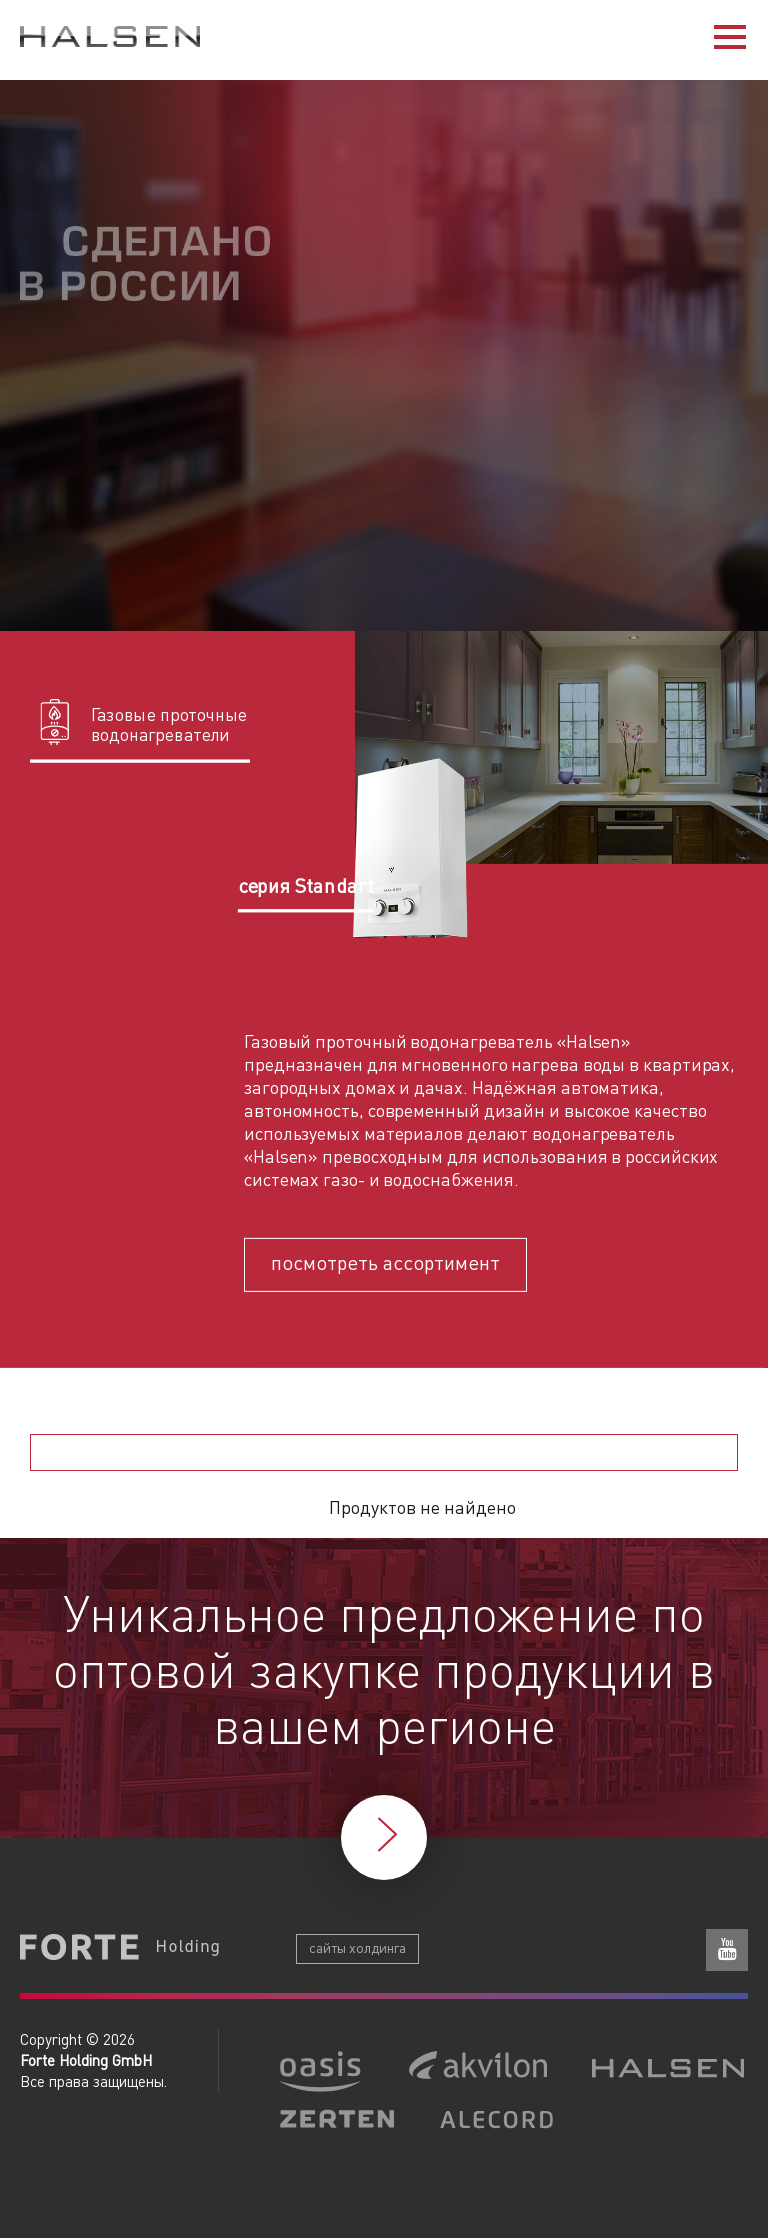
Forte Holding (120, 1949)
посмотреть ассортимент (385, 1261)
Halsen (110, 39)
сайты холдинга (357, 1947)
